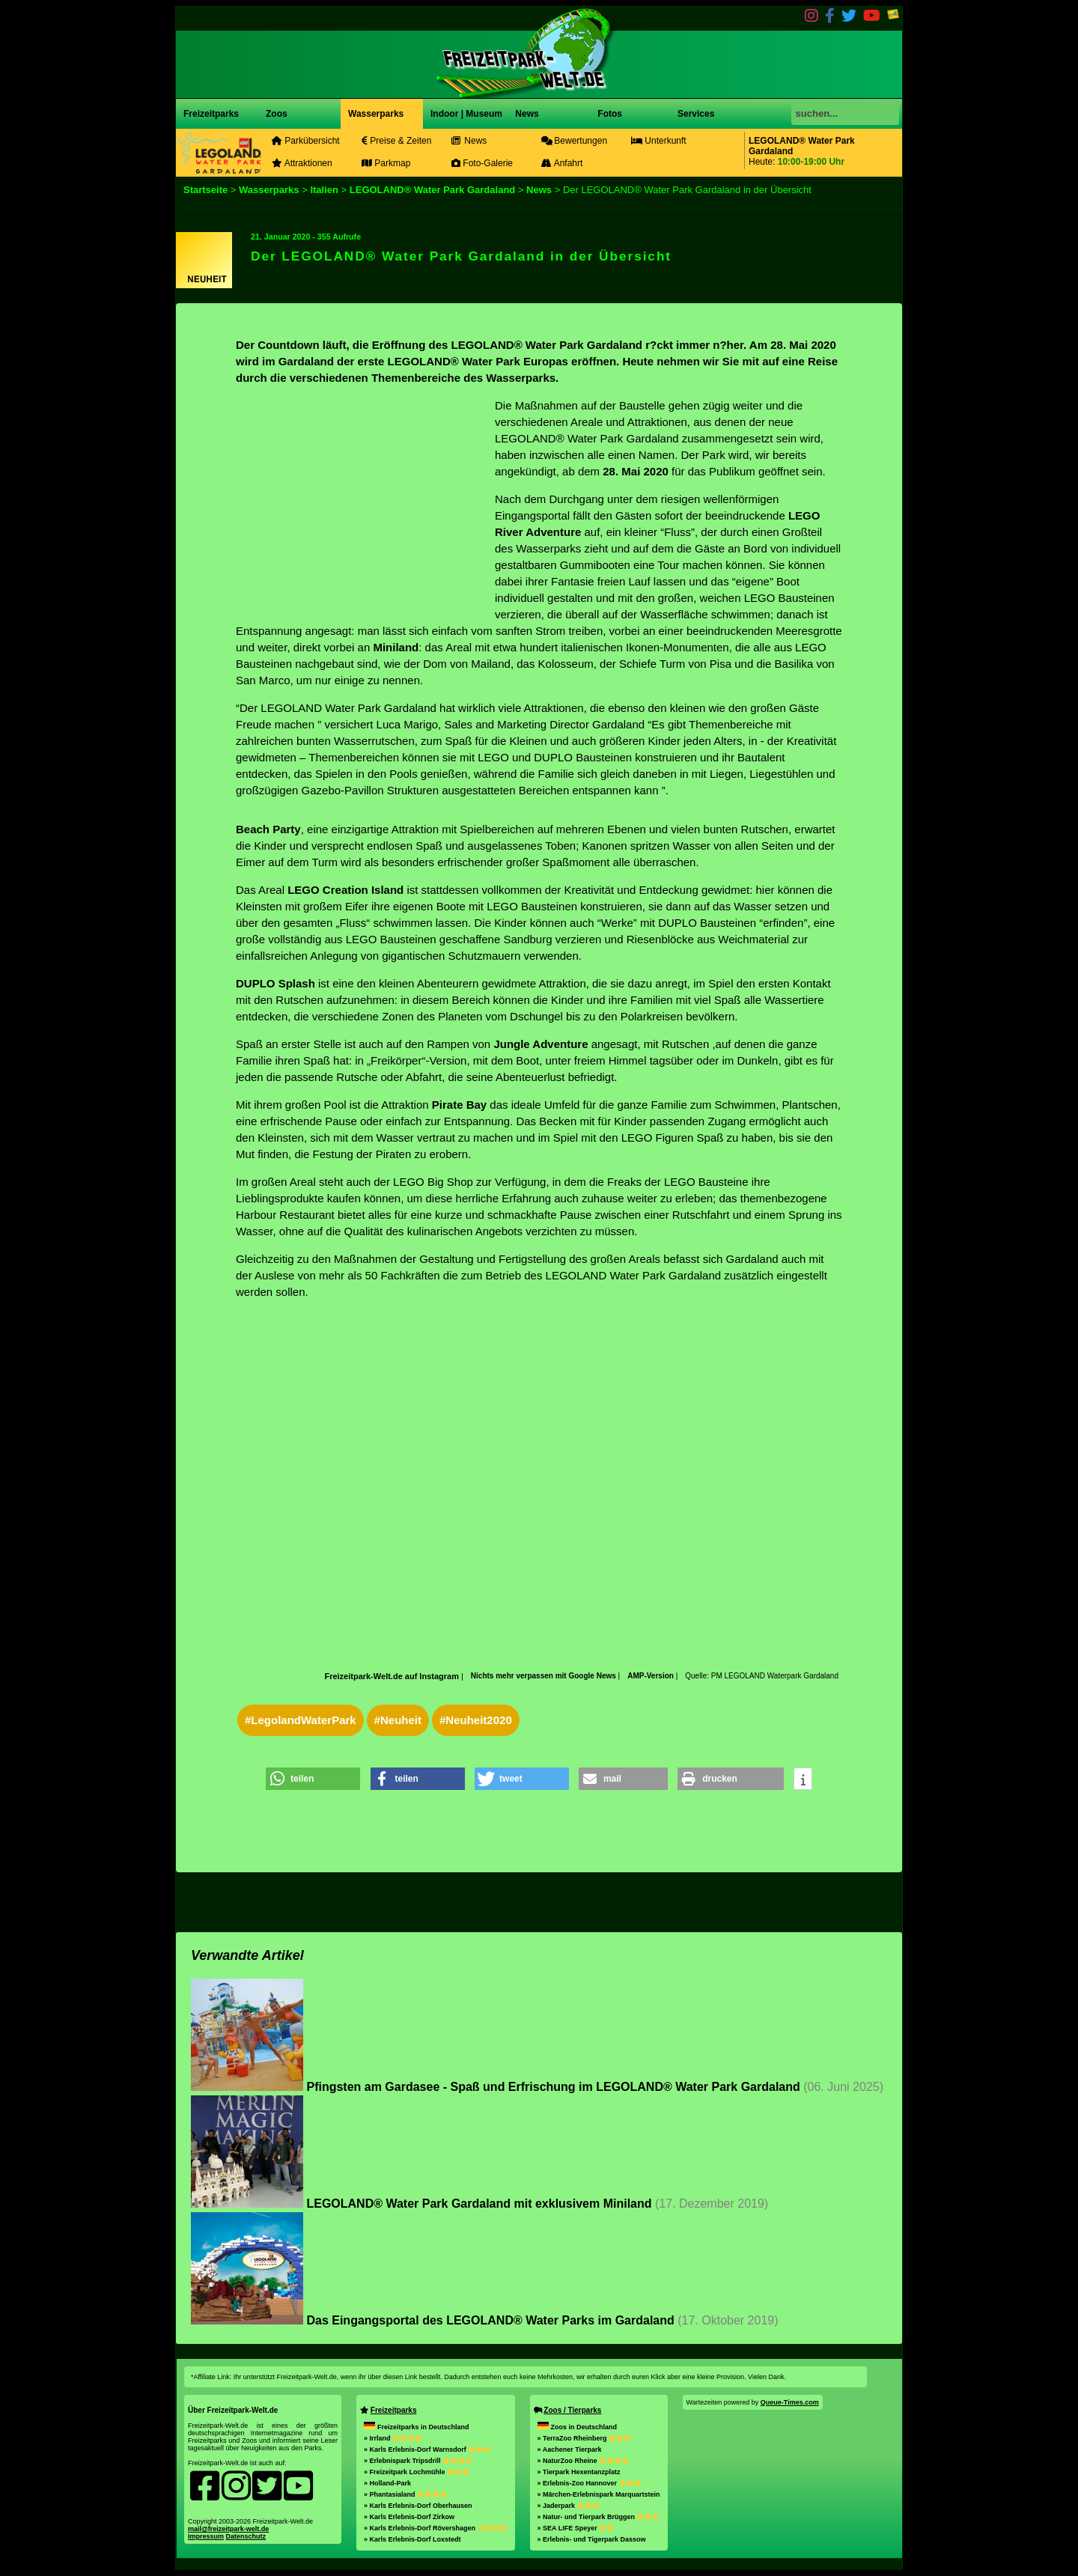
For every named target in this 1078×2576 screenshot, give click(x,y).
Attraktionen (302, 163)
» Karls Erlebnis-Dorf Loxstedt (412, 2539)
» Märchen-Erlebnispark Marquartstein (599, 2494)
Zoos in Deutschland (578, 2427)
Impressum (206, 2536)
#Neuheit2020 (475, 1720)
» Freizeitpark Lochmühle (416, 2472)
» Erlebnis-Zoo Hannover (590, 2483)
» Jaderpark (569, 2505)
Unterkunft (658, 141)
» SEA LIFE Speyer (576, 2528)
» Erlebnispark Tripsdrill (418, 2460)
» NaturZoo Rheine (584, 2460)
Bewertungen (574, 141)
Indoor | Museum (466, 114)
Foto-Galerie (482, 163)
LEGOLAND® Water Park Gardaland (432, 189)
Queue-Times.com (790, 2402)
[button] (313, 1778)
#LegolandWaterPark (300, 1720)
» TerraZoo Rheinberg (584, 2438)
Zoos (276, 114)
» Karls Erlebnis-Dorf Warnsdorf (427, 2449)
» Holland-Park (387, 2483)
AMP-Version (650, 1676)
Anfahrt (561, 163)
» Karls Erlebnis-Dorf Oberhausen (418, 2505)
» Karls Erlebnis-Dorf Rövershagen (436, 2528)
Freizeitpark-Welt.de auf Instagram (391, 1676)
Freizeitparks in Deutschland (416, 2427)
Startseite (205, 189)
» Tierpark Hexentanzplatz (579, 2472)
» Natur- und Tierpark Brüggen (599, 2517)
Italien (324, 189)
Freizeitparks (211, 114)
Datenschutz (246, 2536)
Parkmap (386, 163)
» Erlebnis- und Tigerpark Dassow (592, 2539)
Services (695, 114)
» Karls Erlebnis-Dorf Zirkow (409, 2517)
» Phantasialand (405, 2494)
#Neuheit (397, 1720)
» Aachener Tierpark (570, 2449)
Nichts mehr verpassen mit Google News (544, 1676)
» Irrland (393, 2438)
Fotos (608, 114)
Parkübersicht (306, 141)
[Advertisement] (361, 502)
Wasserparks (376, 114)
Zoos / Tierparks (572, 2410)
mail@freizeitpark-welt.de (228, 2529)
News (526, 114)
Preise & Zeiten (396, 141)
